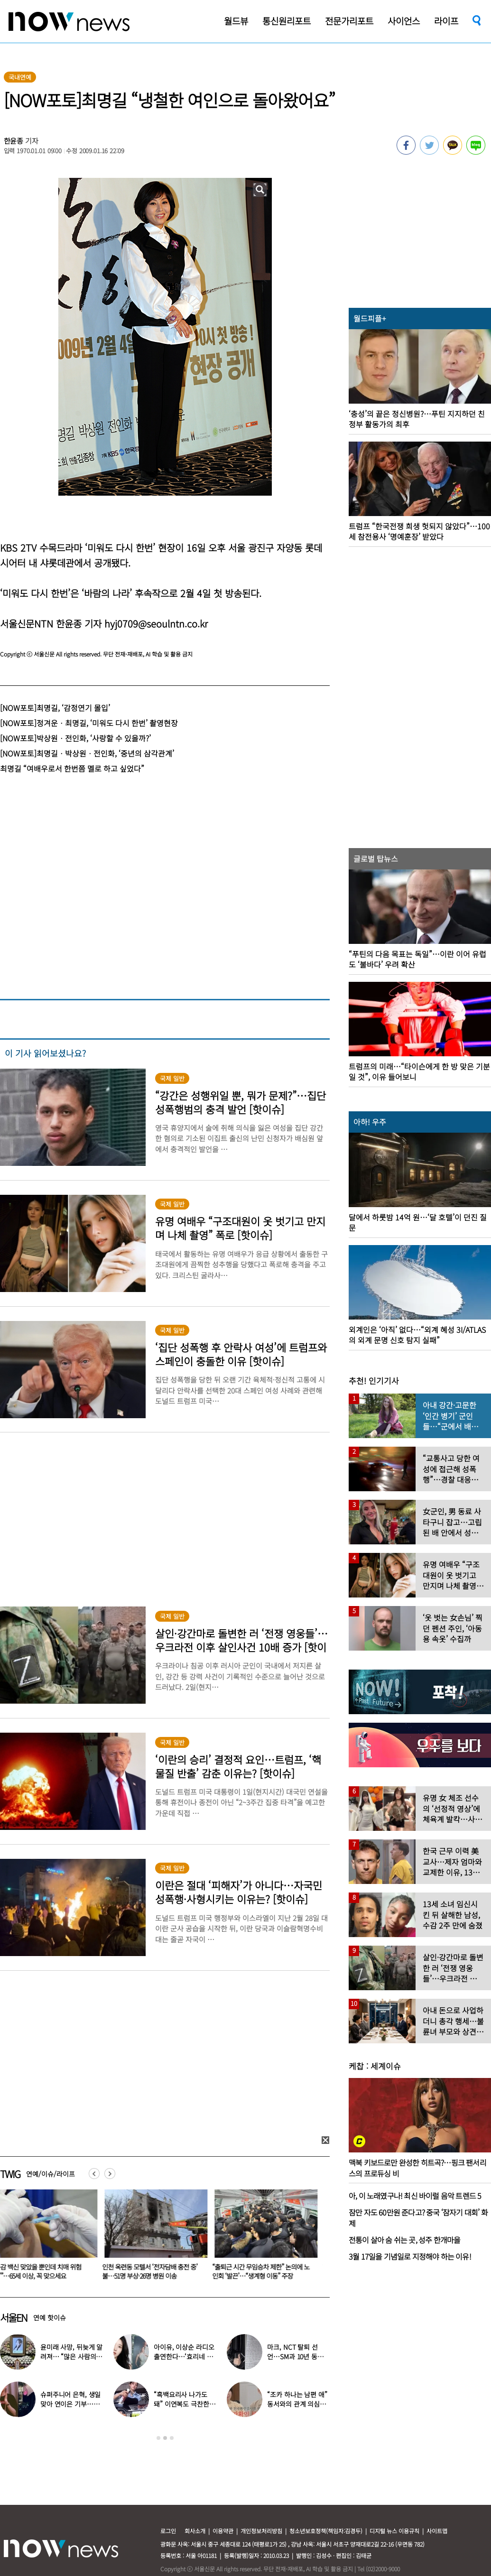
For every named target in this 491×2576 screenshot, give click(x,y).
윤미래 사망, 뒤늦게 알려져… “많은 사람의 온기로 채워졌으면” (71, 2356)
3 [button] (172, 2438)
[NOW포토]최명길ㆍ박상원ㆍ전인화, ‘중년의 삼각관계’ (87, 753)
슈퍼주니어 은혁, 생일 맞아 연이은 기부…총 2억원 (70, 2404)
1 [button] (158, 2438)
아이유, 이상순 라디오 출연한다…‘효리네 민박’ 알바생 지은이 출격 (185, 2356)
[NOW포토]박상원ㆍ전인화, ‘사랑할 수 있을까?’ (75, 738)
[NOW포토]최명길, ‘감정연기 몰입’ (55, 707)
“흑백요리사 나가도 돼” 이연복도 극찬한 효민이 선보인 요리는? (184, 2404)
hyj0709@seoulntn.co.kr (156, 623)
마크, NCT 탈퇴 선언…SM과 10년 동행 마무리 (295, 2356)
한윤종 (14, 141)
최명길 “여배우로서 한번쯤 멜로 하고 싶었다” (72, 768)
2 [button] (165, 2438)
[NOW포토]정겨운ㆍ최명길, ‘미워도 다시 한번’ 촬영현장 (89, 723)
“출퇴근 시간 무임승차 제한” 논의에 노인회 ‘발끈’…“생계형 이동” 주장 (266, 2271)
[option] (158, 2238)
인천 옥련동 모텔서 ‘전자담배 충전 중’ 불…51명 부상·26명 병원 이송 (155, 2271)
